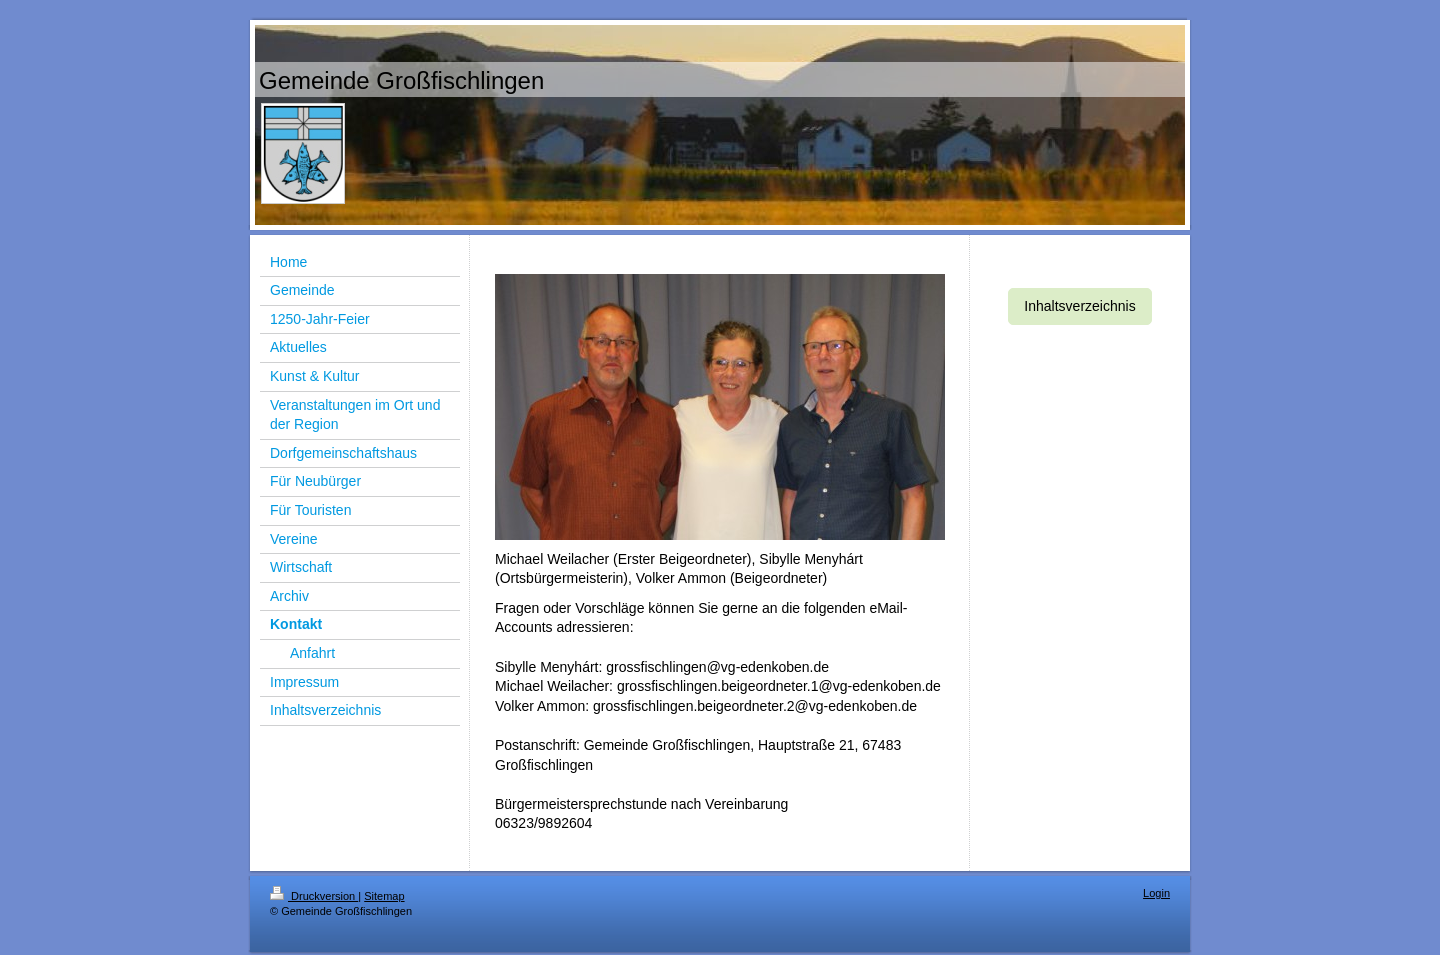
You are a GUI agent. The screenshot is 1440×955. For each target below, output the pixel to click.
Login (1156, 893)
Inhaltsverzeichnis (1079, 306)
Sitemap (384, 896)
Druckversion (314, 896)
